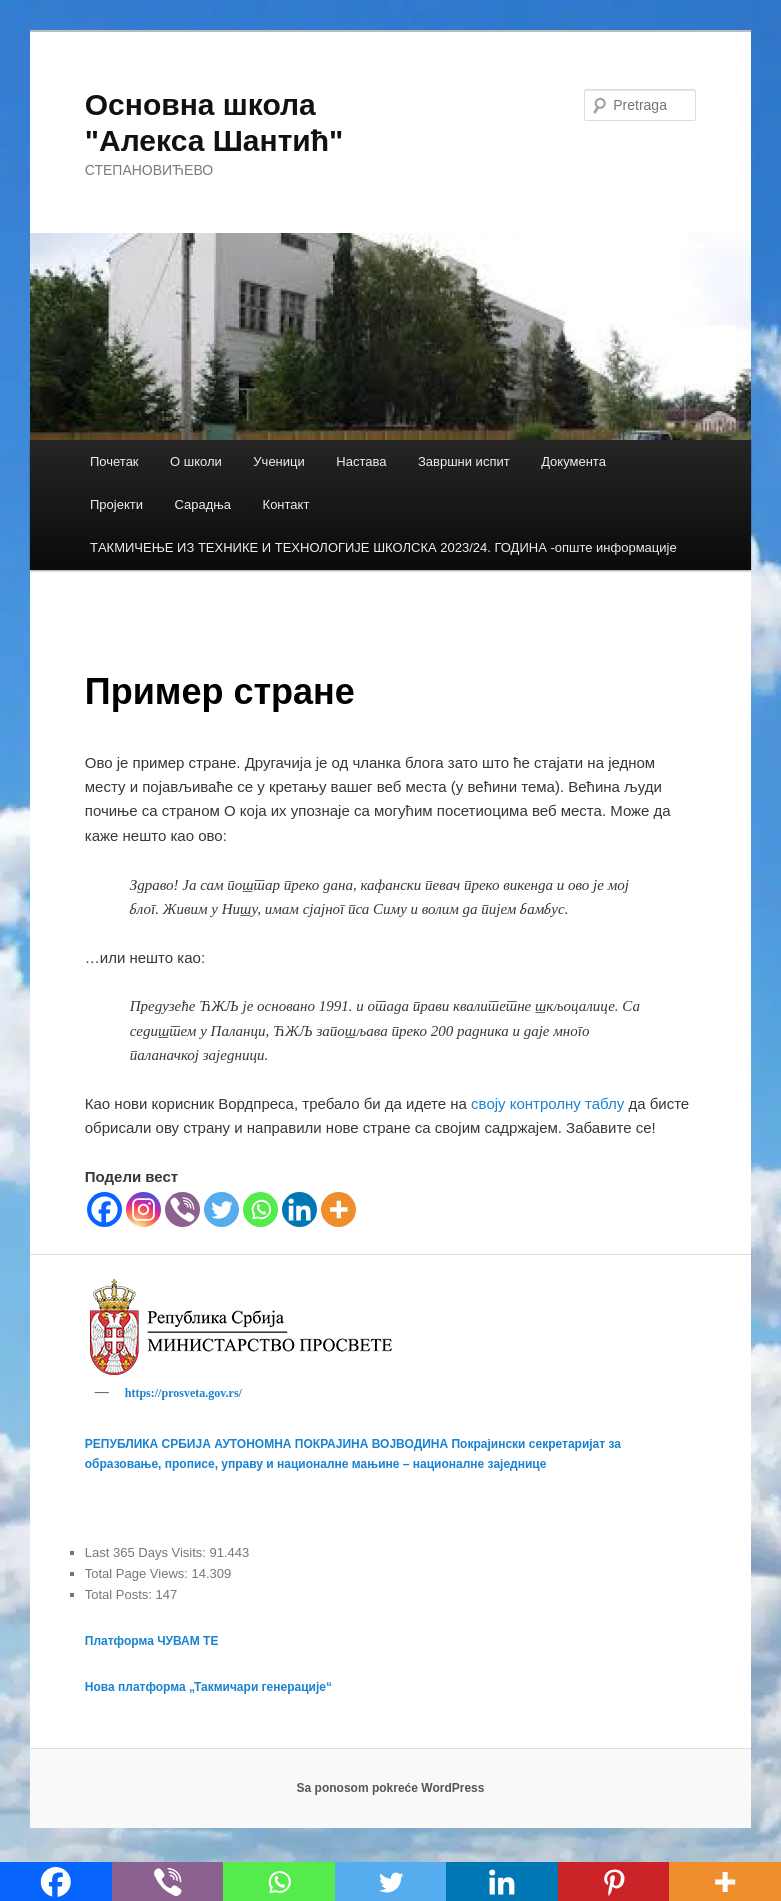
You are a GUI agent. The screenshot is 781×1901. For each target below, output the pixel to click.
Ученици (278, 461)
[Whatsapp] (260, 1209)
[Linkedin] (299, 1209)
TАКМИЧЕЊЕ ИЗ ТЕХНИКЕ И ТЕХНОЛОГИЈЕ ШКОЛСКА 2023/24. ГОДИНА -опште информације (383, 547)
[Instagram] (143, 1209)
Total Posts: (120, 1597)
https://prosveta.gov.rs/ (183, 1393)
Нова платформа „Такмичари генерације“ (208, 1690)
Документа (573, 461)
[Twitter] (221, 1209)
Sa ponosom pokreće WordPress (391, 1791)
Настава (361, 461)
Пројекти (116, 504)
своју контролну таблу (547, 1103)
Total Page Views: (138, 1576)
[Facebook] (104, 1209)
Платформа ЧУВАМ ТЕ (152, 1644)
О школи (196, 461)
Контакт (286, 504)
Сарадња (202, 504)
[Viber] (182, 1209)
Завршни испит (464, 461)
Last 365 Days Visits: (147, 1555)
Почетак (114, 461)
